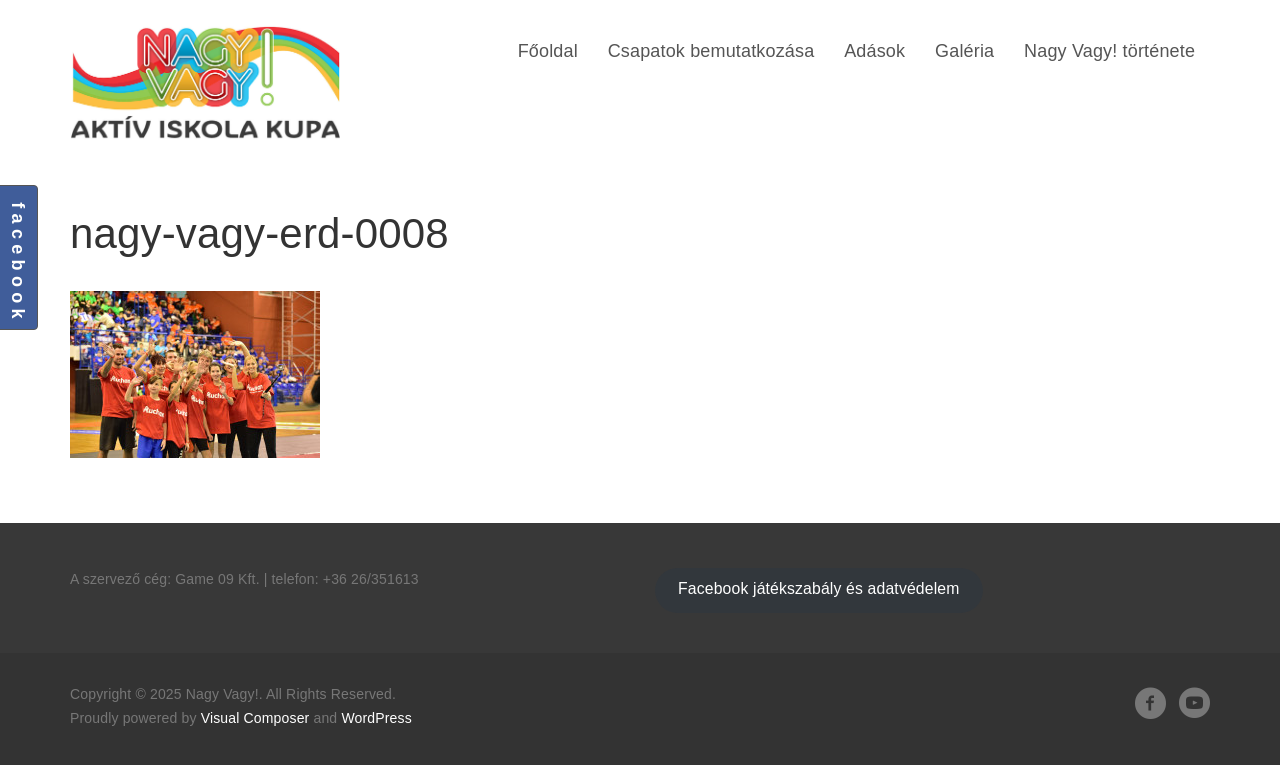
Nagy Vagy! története (1109, 51)
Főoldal (548, 51)
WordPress (376, 718)
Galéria (964, 51)
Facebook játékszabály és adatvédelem (819, 588)
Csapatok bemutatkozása (711, 51)
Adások (874, 51)
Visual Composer (255, 718)
